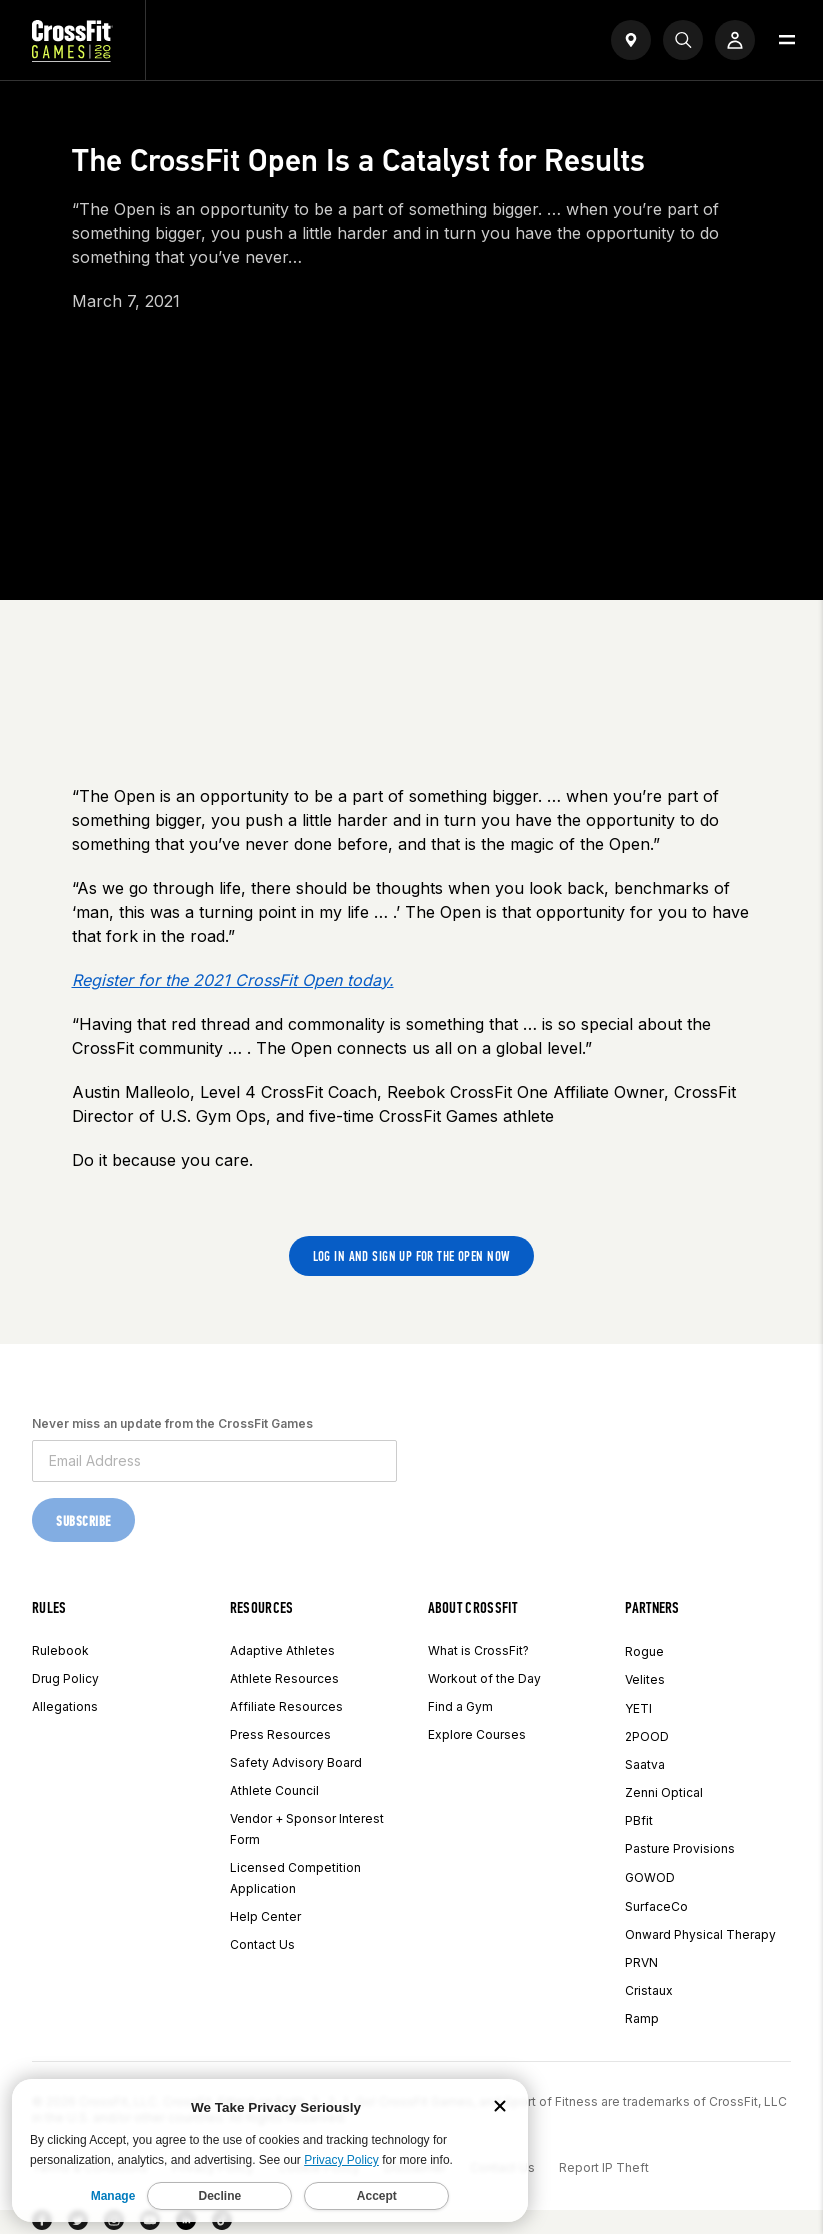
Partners (652, 1607)
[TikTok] (222, 2224)
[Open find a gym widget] (631, 40)
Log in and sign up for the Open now (412, 1256)
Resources (262, 1607)
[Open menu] (787, 40)
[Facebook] (42, 2224)
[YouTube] (150, 2224)
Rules (49, 1607)
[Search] (683, 40)
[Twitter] (78, 2224)
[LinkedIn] (186, 2224)
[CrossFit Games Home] (72, 56)
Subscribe (83, 1521)
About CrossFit (472, 1607)
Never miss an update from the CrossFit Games (172, 1423)
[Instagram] (114, 2224)
